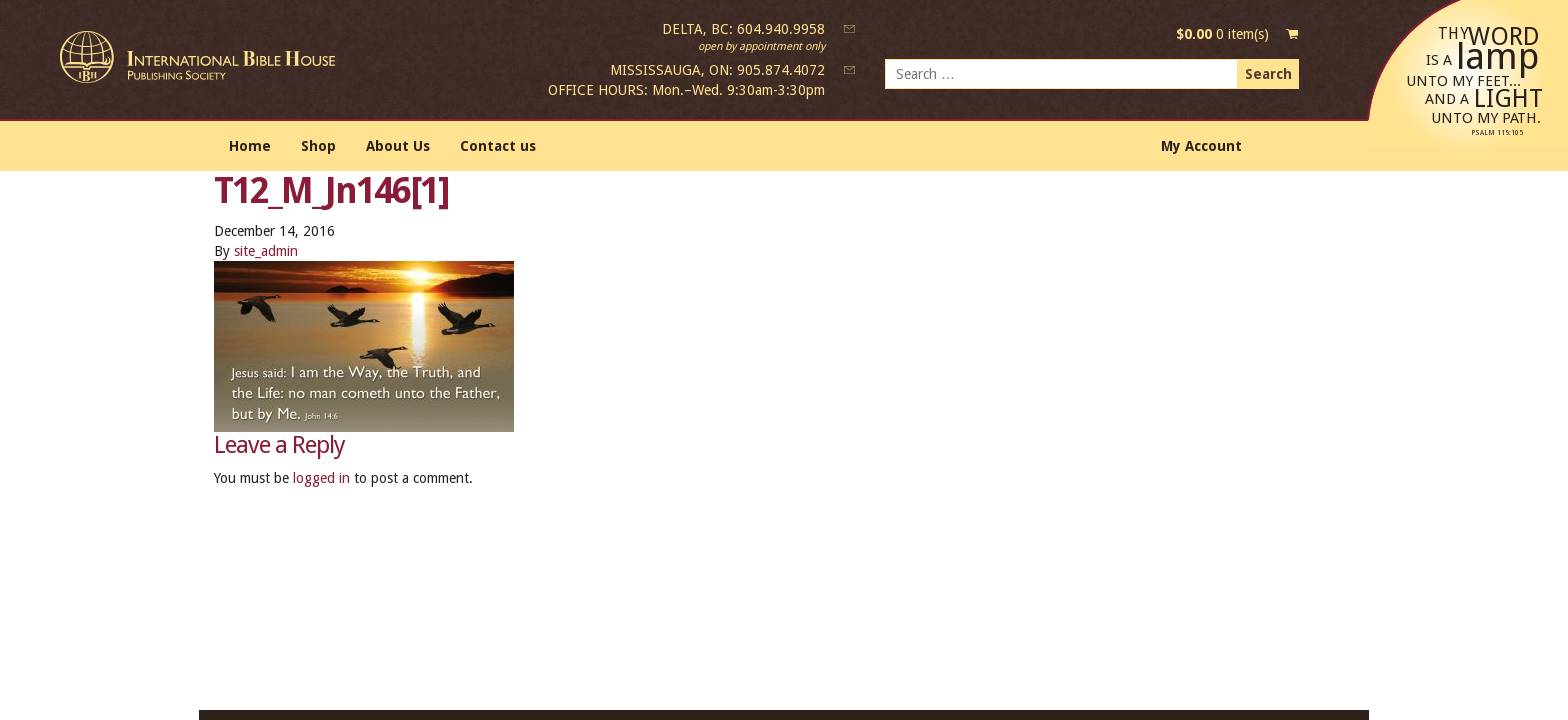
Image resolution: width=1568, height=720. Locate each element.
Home (250, 146)
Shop (318, 146)
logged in (321, 478)
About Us (398, 146)
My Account (1201, 146)
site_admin (266, 251)
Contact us (498, 146)
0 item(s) (1222, 34)
